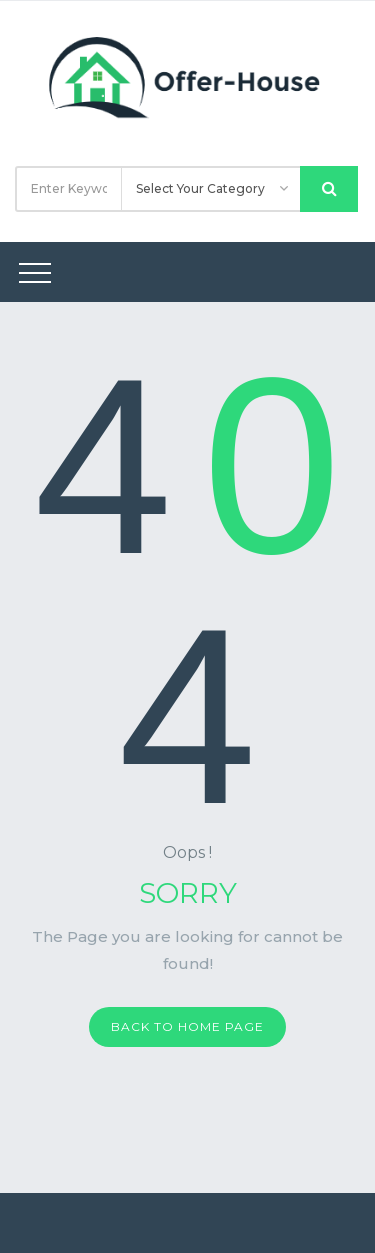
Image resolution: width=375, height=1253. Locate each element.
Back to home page (187, 1026)
